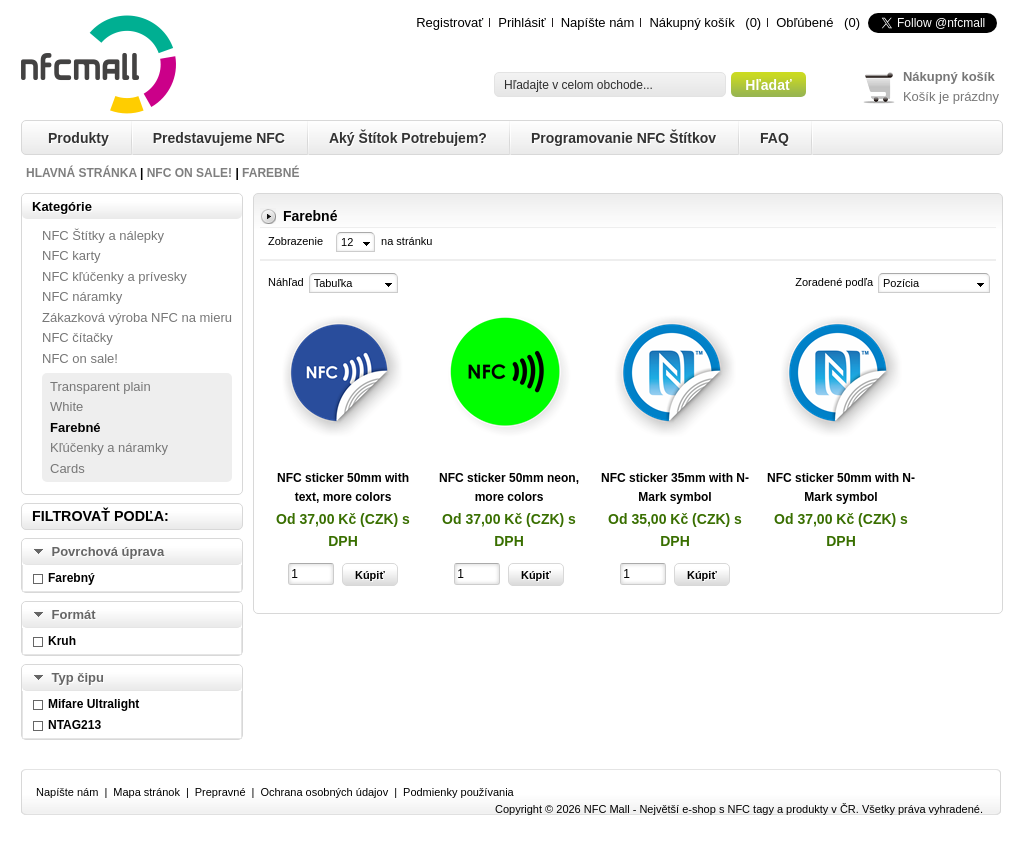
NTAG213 (74, 725)
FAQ (774, 138)
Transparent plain (100, 386)
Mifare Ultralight (93, 704)
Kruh (62, 641)
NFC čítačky (77, 337)
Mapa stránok (146, 792)
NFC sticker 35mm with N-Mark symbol (675, 487)
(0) (753, 22)
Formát (74, 614)
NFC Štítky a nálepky (103, 235)
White (66, 406)
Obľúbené (804, 22)
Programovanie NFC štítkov (623, 138)
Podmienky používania (458, 792)
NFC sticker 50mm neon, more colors (509, 487)
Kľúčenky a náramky (109, 447)
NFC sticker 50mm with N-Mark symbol (841, 487)
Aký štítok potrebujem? (408, 138)
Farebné (270, 173)
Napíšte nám (598, 22)
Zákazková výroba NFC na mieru (137, 317)
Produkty (78, 138)
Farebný (71, 578)
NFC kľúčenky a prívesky (114, 276)
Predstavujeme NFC (219, 138)
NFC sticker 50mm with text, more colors (343, 487)
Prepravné (220, 792)
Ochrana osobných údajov (324, 792)
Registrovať (449, 22)
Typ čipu (78, 677)
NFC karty (71, 255)
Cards (67, 468)
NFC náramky (82, 296)
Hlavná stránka (81, 173)
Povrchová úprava (108, 551)
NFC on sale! (189, 173)
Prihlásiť (522, 22)
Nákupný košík (691, 22)
